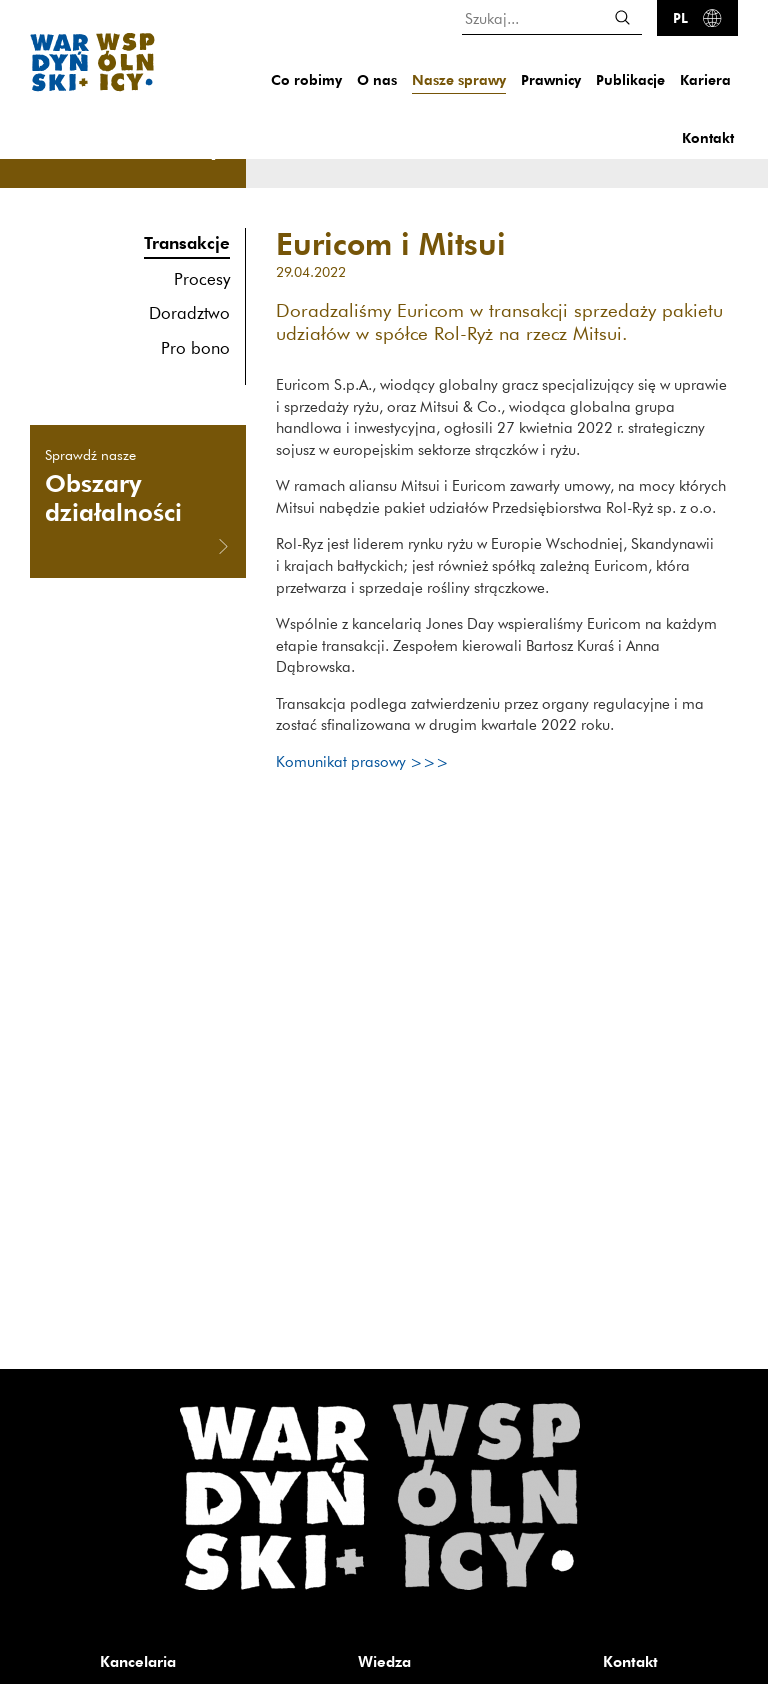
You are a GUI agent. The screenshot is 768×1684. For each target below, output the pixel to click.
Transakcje (187, 242)
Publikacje (630, 79)
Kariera (705, 79)
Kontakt (708, 137)
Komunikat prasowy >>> (362, 761)
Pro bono (195, 347)
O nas (377, 79)
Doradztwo (189, 312)
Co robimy (306, 79)
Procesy (202, 278)
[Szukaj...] (552, 17)
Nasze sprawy (459, 79)
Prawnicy (551, 79)
